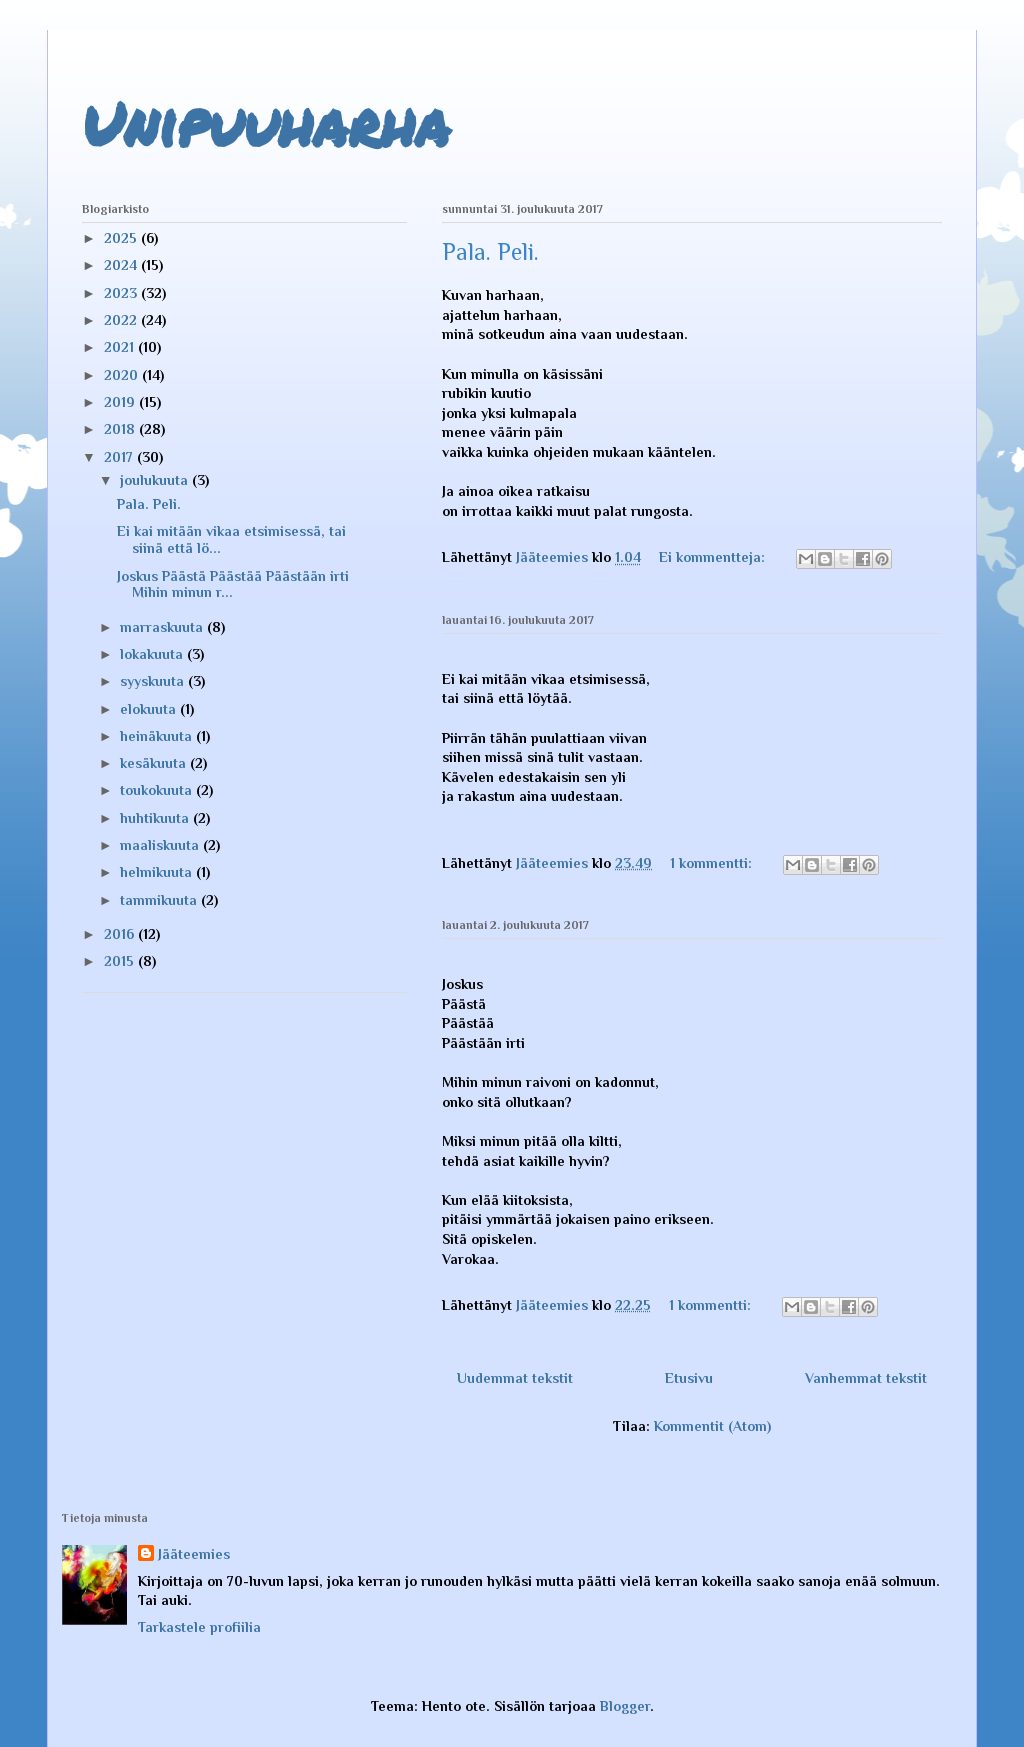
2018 (121, 429)
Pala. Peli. (490, 251)
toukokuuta (158, 790)
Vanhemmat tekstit (866, 1378)
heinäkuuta (158, 736)
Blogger (625, 1706)
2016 (121, 934)
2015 (121, 961)
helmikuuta (158, 872)
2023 (122, 293)
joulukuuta (156, 480)
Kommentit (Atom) (712, 1426)
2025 (122, 238)
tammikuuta (160, 900)
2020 (123, 375)
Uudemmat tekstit (515, 1378)
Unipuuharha (266, 123)
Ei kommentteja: (714, 557)
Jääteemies (194, 1554)
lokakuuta (153, 654)
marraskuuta (163, 627)
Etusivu (689, 1378)
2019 (121, 402)
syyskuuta (154, 681)
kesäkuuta (155, 763)
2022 (122, 320)
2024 (122, 265)
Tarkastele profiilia (199, 1627)
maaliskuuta (161, 845)
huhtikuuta (156, 818)
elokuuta (150, 709)
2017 (120, 457)
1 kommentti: (713, 863)
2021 (121, 347)
